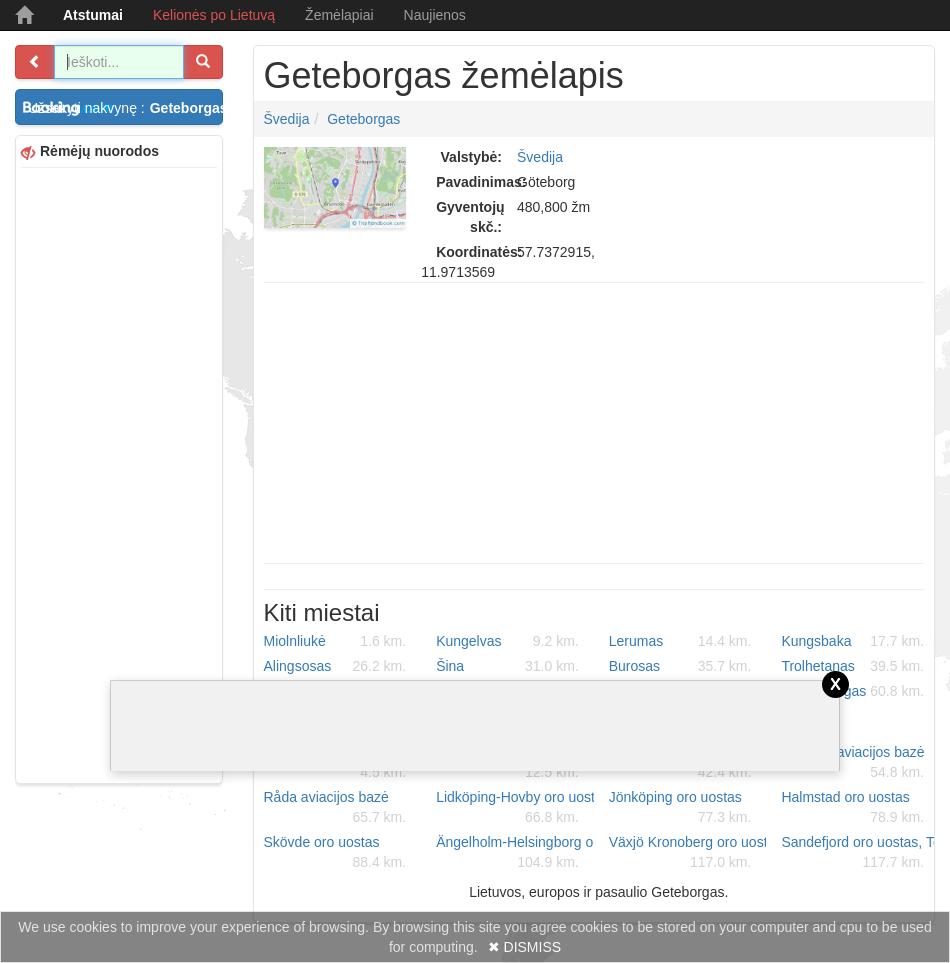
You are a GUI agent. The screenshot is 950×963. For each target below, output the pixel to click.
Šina (507, 666)
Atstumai (93, 15)
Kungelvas (507, 641)
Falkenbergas (852, 691)
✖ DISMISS (524, 947)
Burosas (680, 666)
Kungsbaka (852, 641)
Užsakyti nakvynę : (125, 108)
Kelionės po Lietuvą (214, 15)
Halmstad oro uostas (852, 808)
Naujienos (435, 15)
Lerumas (680, 641)
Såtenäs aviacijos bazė (852, 763)
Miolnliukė (335, 641)
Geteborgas (363, 119)
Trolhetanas (852, 666)
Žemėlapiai (339, 15)
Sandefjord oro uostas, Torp (860, 853)
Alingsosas (335, 666)
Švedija (287, 119)
